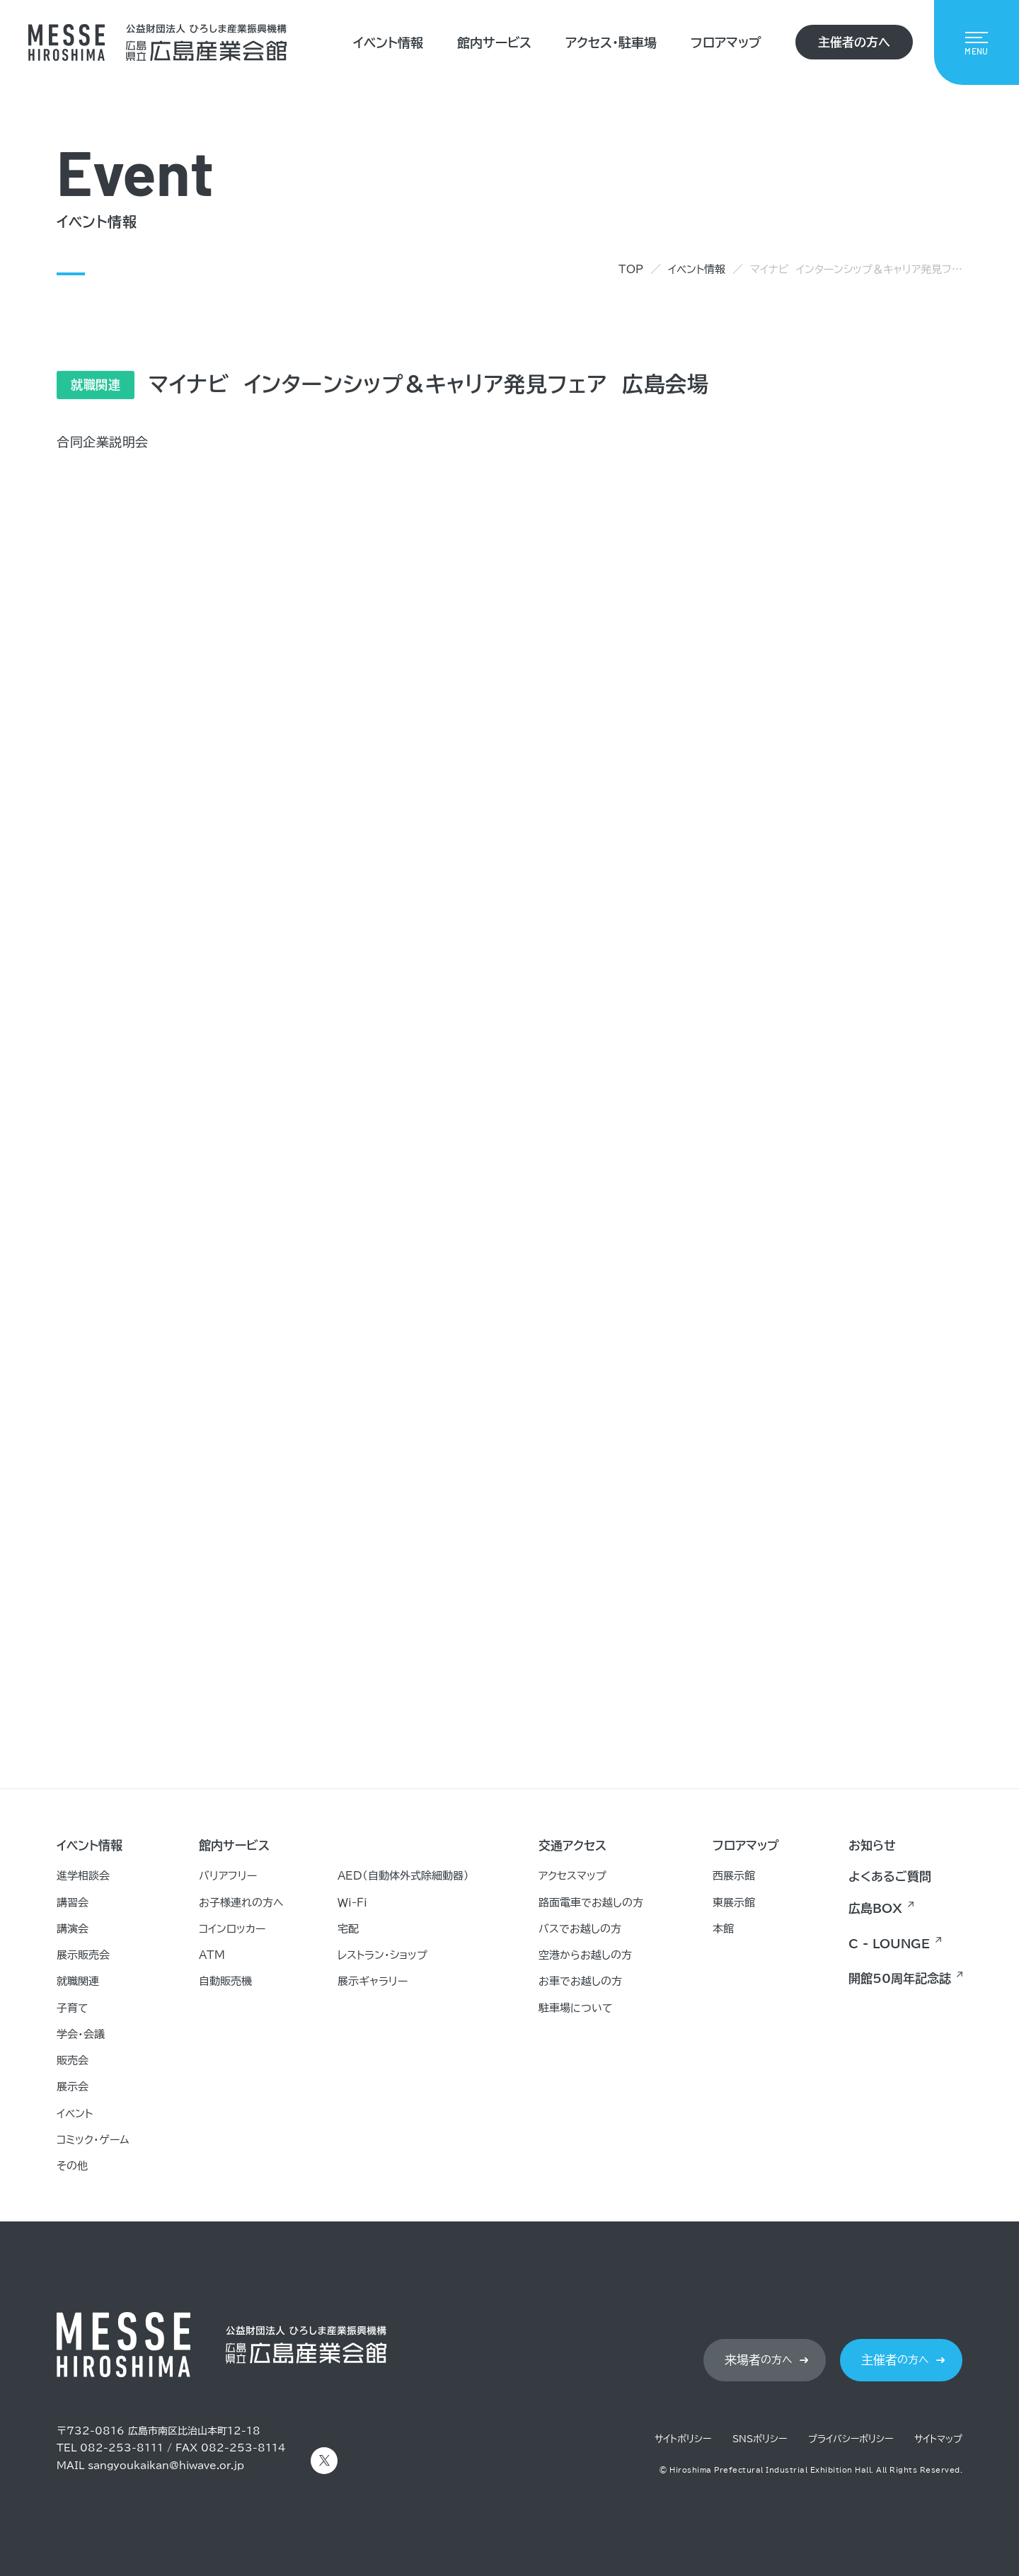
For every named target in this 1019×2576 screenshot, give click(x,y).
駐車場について (576, 2008)
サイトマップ (938, 2439)
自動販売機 (225, 1981)
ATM (212, 1955)
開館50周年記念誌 (899, 1978)
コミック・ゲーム (93, 2139)
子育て (72, 2008)
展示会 (72, 2086)
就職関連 (78, 1981)
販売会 (72, 2060)
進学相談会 (83, 1875)
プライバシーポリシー (850, 2439)
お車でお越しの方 (580, 1981)
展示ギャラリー (373, 1981)
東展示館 (734, 1902)
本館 (723, 1929)
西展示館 (734, 1875)
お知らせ (872, 1845)
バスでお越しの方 (580, 1929)
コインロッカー (232, 1929)
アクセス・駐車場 (611, 42)
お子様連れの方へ (241, 1902)
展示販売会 (83, 1955)
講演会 (72, 1929)
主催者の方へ (854, 42)
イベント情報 (388, 42)
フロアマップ (726, 42)
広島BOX (875, 1908)
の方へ (759, 2360)
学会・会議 (81, 2034)
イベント (75, 2113)
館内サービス (494, 42)
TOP (630, 269)
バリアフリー (228, 1875)
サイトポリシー (683, 2439)
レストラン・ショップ (382, 1955)
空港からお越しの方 (585, 1955)
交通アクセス (572, 1845)
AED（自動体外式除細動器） (403, 1875)
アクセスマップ (572, 1875)
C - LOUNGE (889, 1944)
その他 (72, 2166)
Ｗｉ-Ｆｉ (352, 1902)
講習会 (72, 1902)
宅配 (348, 1929)
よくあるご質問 (889, 1876)
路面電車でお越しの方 (591, 1902)
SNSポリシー (759, 2439)
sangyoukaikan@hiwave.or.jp (166, 2466)
